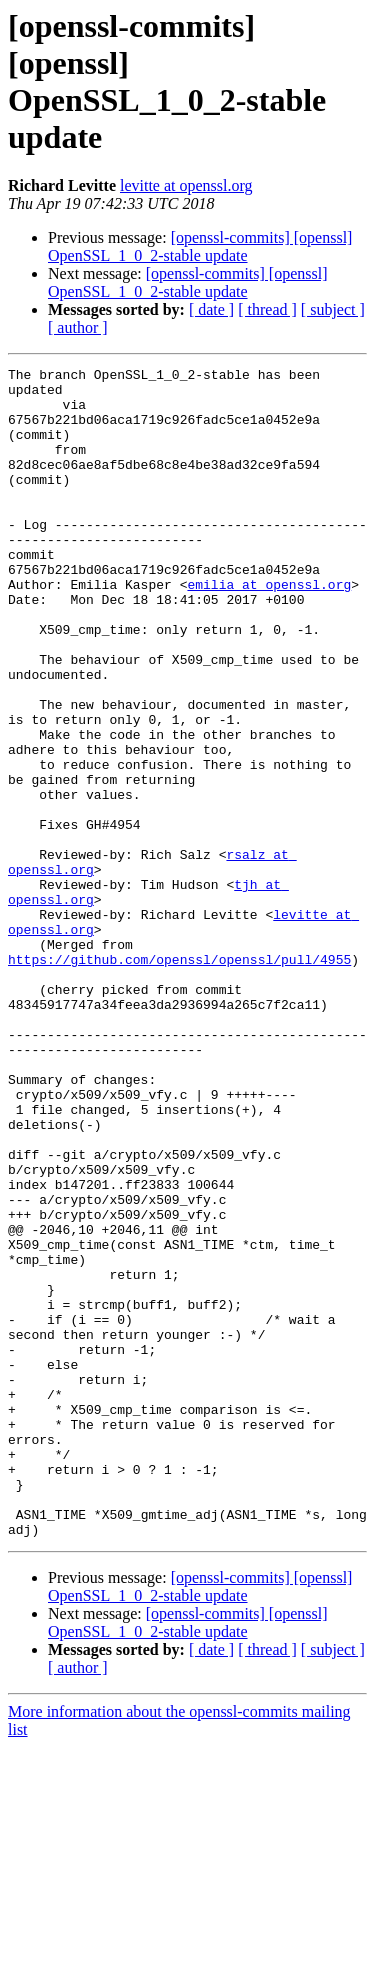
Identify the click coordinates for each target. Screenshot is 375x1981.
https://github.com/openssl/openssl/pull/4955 (179, 1079)
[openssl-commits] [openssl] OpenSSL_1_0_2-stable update (200, 246)
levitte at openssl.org (186, 185)
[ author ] (78, 327)
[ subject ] (333, 309)
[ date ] (211, 309)
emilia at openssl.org (269, 629)
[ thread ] (267, 309)
